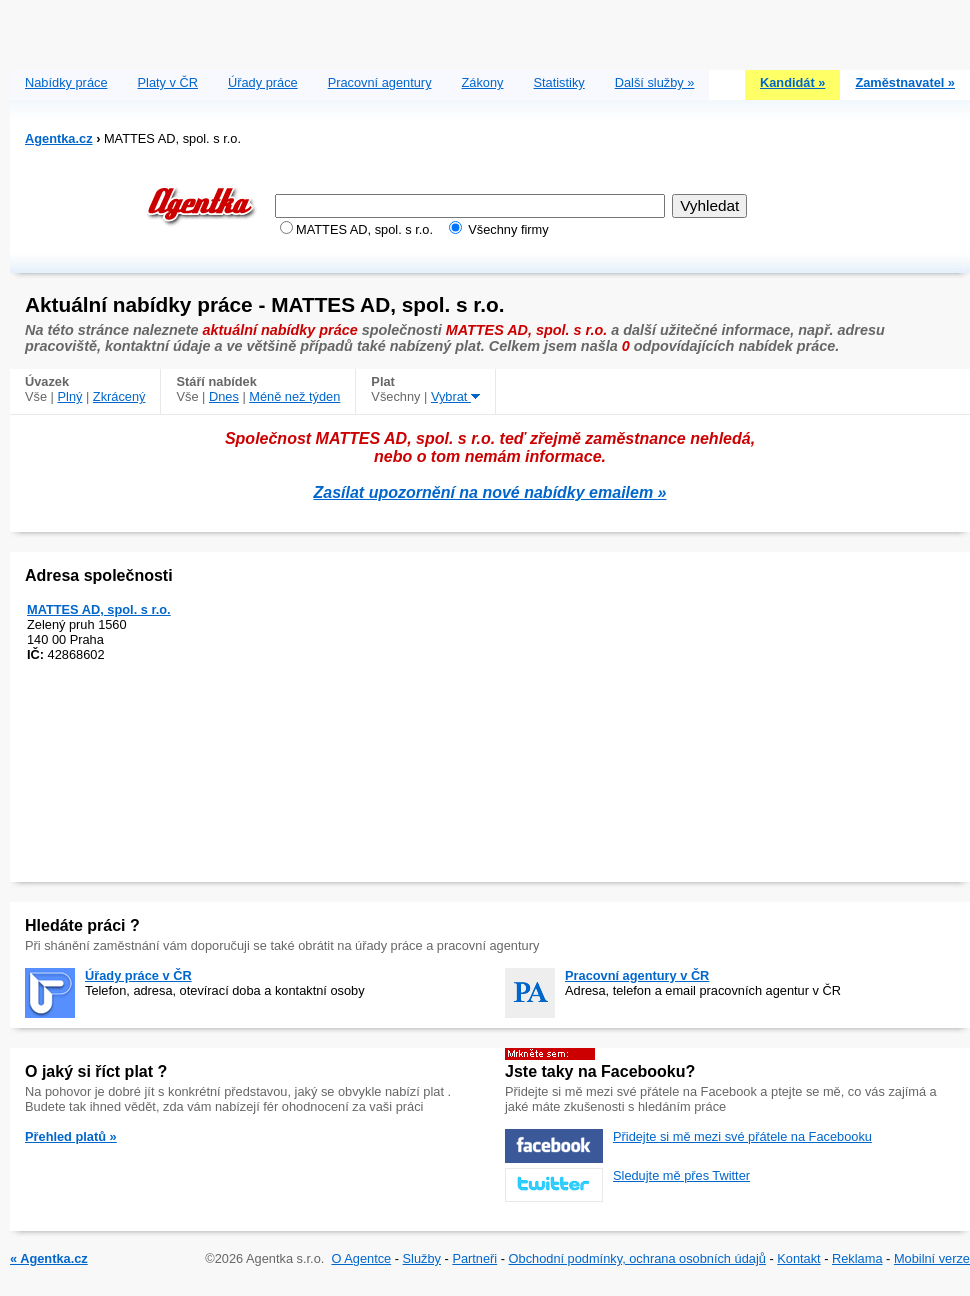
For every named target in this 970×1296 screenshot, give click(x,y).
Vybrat (455, 396)
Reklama (857, 1258)
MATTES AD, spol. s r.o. (99, 609)
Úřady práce (263, 82)
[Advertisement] (490, 30)
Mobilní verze (932, 1258)
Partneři (474, 1258)
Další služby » (655, 82)
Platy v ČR (168, 82)
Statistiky (559, 82)
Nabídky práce (66, 82)
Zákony (483, 82)
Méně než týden (294, 396)
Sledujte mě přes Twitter (681, 1175)
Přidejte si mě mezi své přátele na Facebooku (742, 1136)
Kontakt (798, 1258)
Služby (422, 1258)
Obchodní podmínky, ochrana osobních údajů (637, 1258)
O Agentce (361, 1258)
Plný (70, 396)
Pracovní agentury (380, 82)
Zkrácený (119, 396)
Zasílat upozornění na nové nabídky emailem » (490, 492)
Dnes (224, 396)
